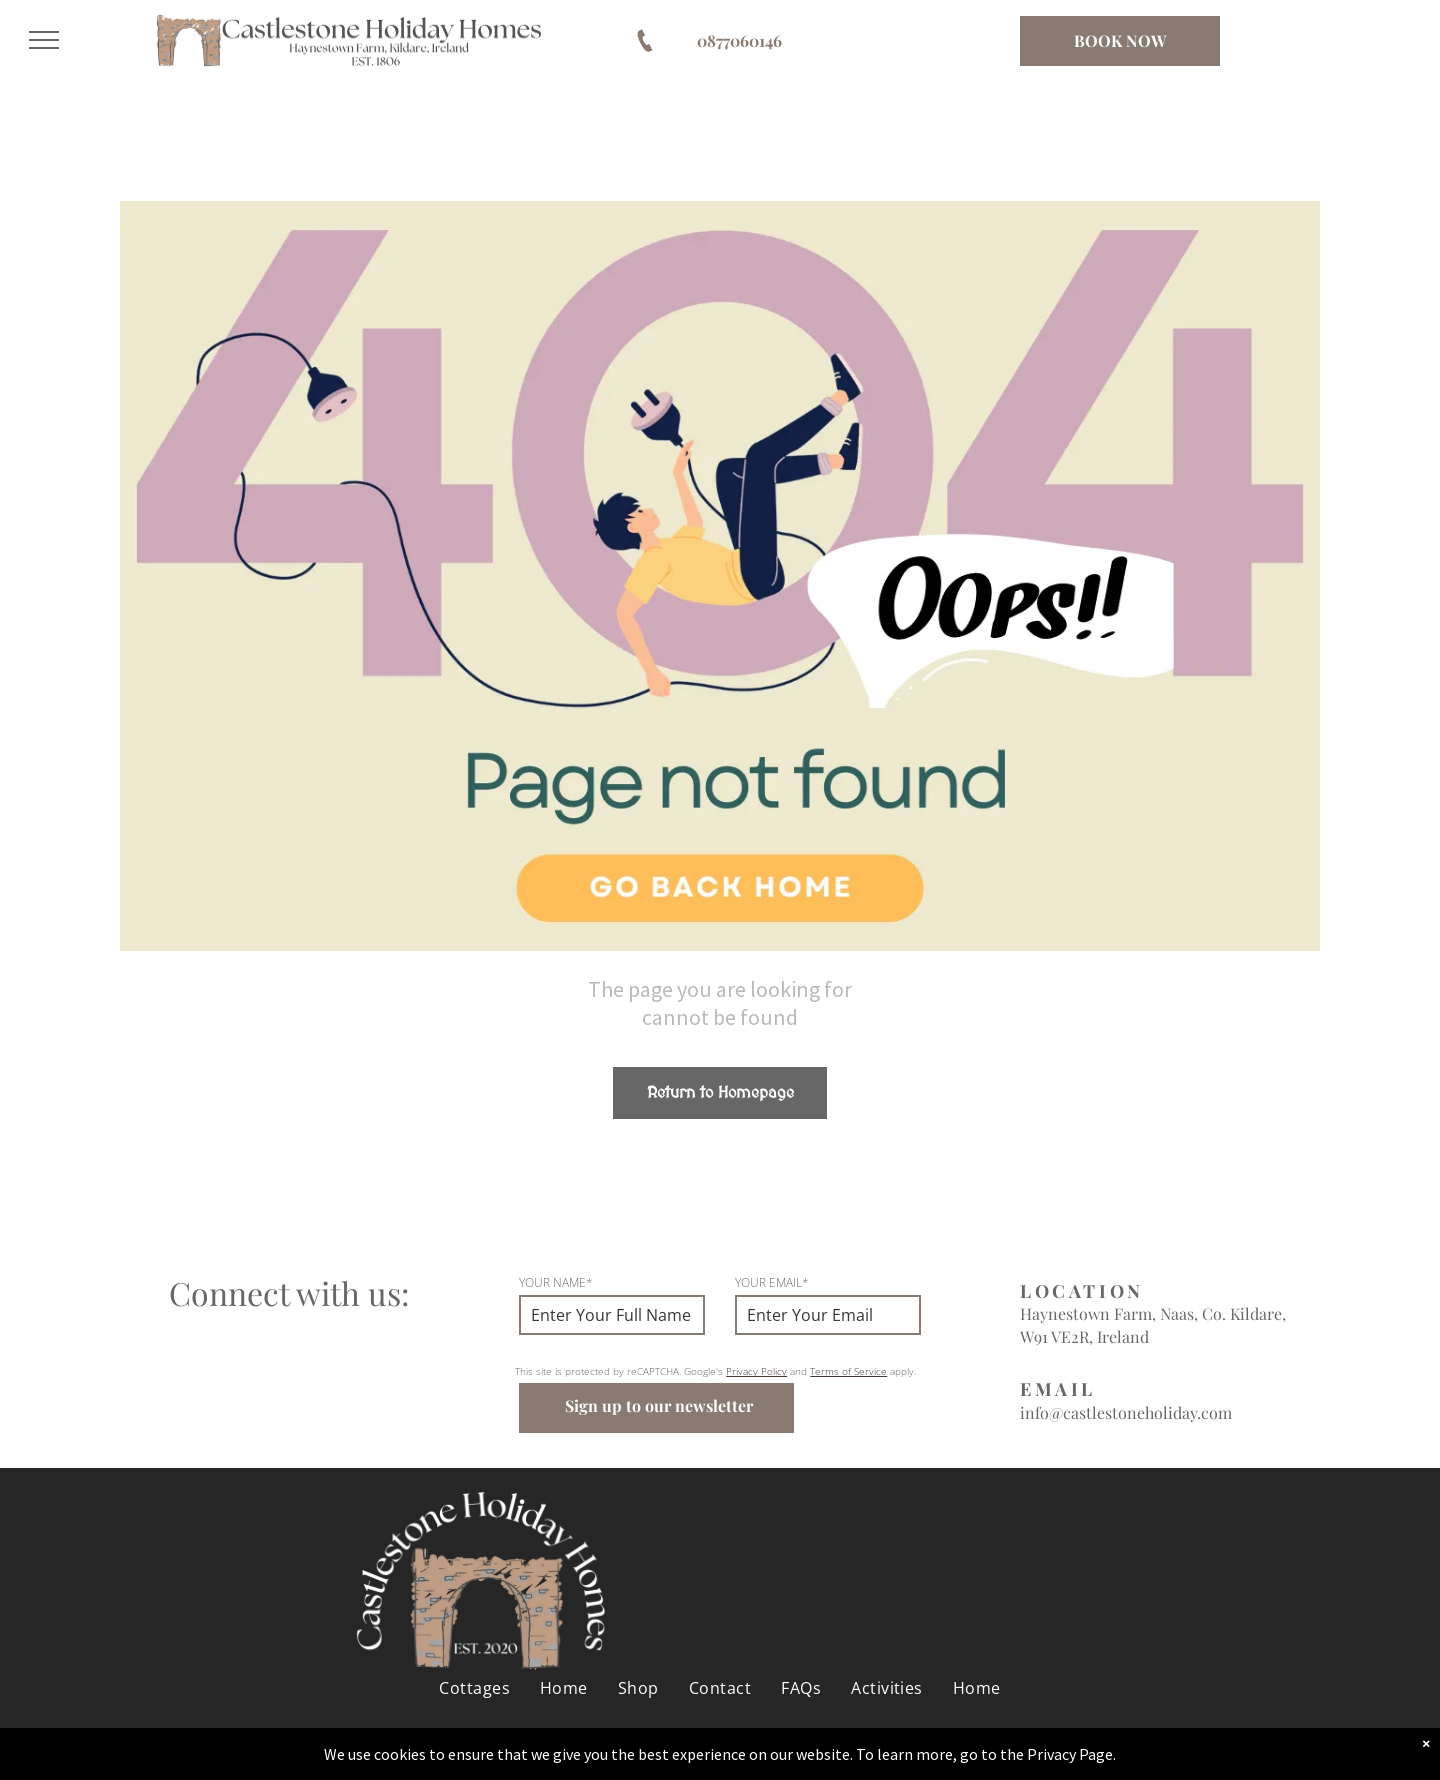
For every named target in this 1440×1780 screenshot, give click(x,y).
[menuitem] (474, 1677)
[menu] (44, 40)
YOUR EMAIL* (772, 1282)
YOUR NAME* (556, 1282)
